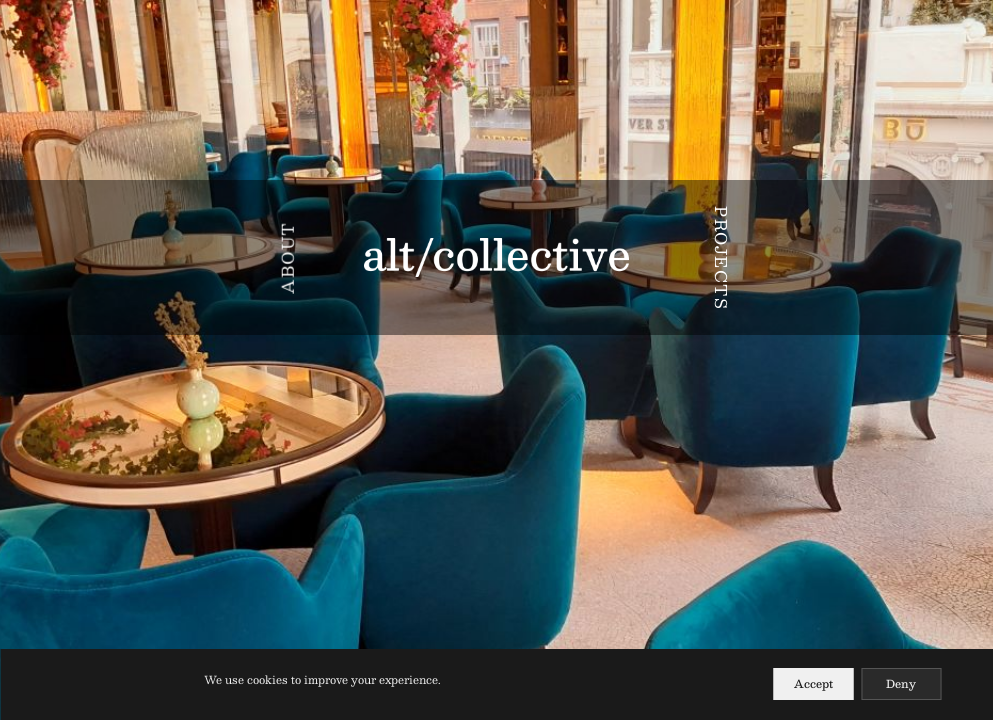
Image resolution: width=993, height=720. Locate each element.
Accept (813, 683)
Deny (901, 683)
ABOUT (287, 258)
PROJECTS (721, 258)
